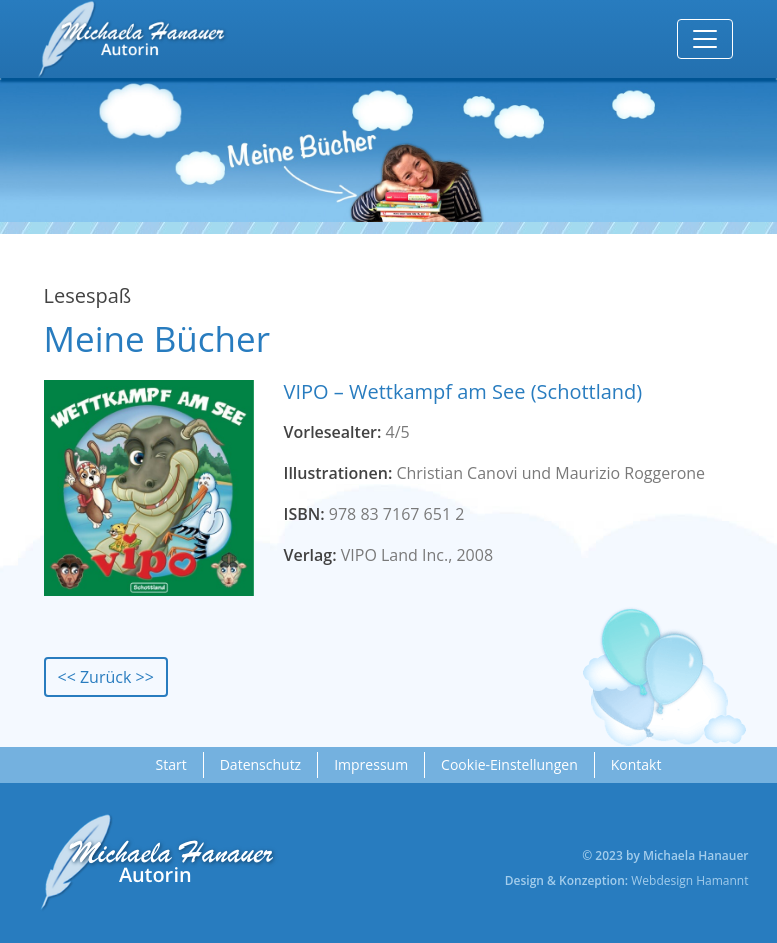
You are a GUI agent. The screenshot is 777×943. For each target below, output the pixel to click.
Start (171, 764)
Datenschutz (260, 764)
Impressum (371, 764)
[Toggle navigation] (705, 39)
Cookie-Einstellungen (509, 764)
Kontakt (636, 764)
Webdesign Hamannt (689, 880)
